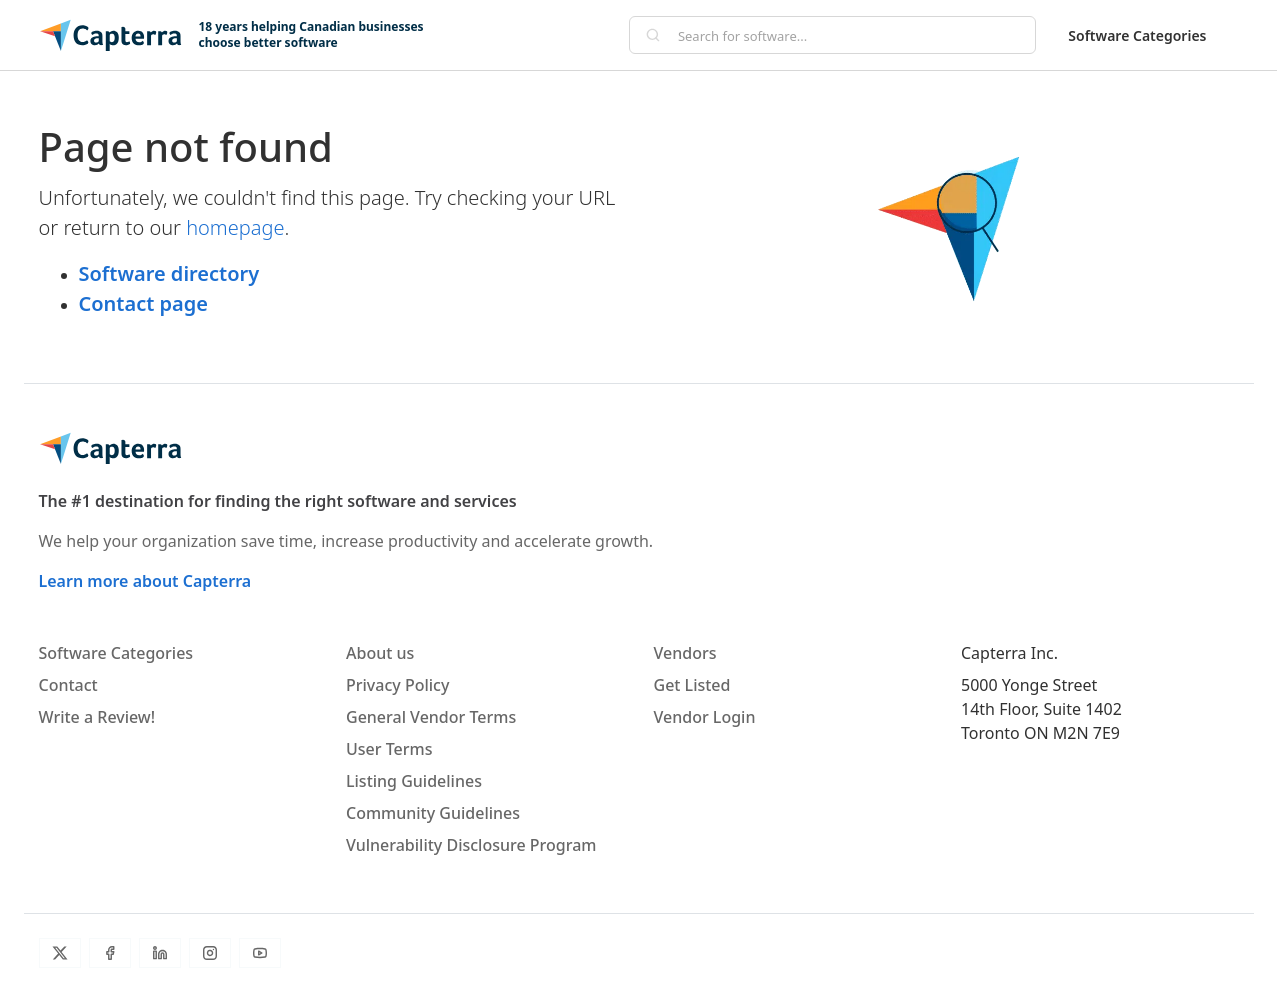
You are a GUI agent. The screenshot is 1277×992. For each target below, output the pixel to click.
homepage (235, 227)
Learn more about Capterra (145, 581)
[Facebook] (110, 953)
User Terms (389, 749)
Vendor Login (705, 717)
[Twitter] (60, 953)
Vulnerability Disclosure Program (471, 845)
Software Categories (1137, 35)
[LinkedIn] (160, 953)
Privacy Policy (397, 685)
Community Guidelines (433, 813)
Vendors (685, 653)
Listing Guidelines (414, 781)
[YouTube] (260, 953)
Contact (68, 685)
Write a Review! (97, 717)
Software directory (169, 273)
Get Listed (692, 685)
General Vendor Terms (431, 717)
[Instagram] (210, 953)
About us (380, 653)
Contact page (143, 303)
